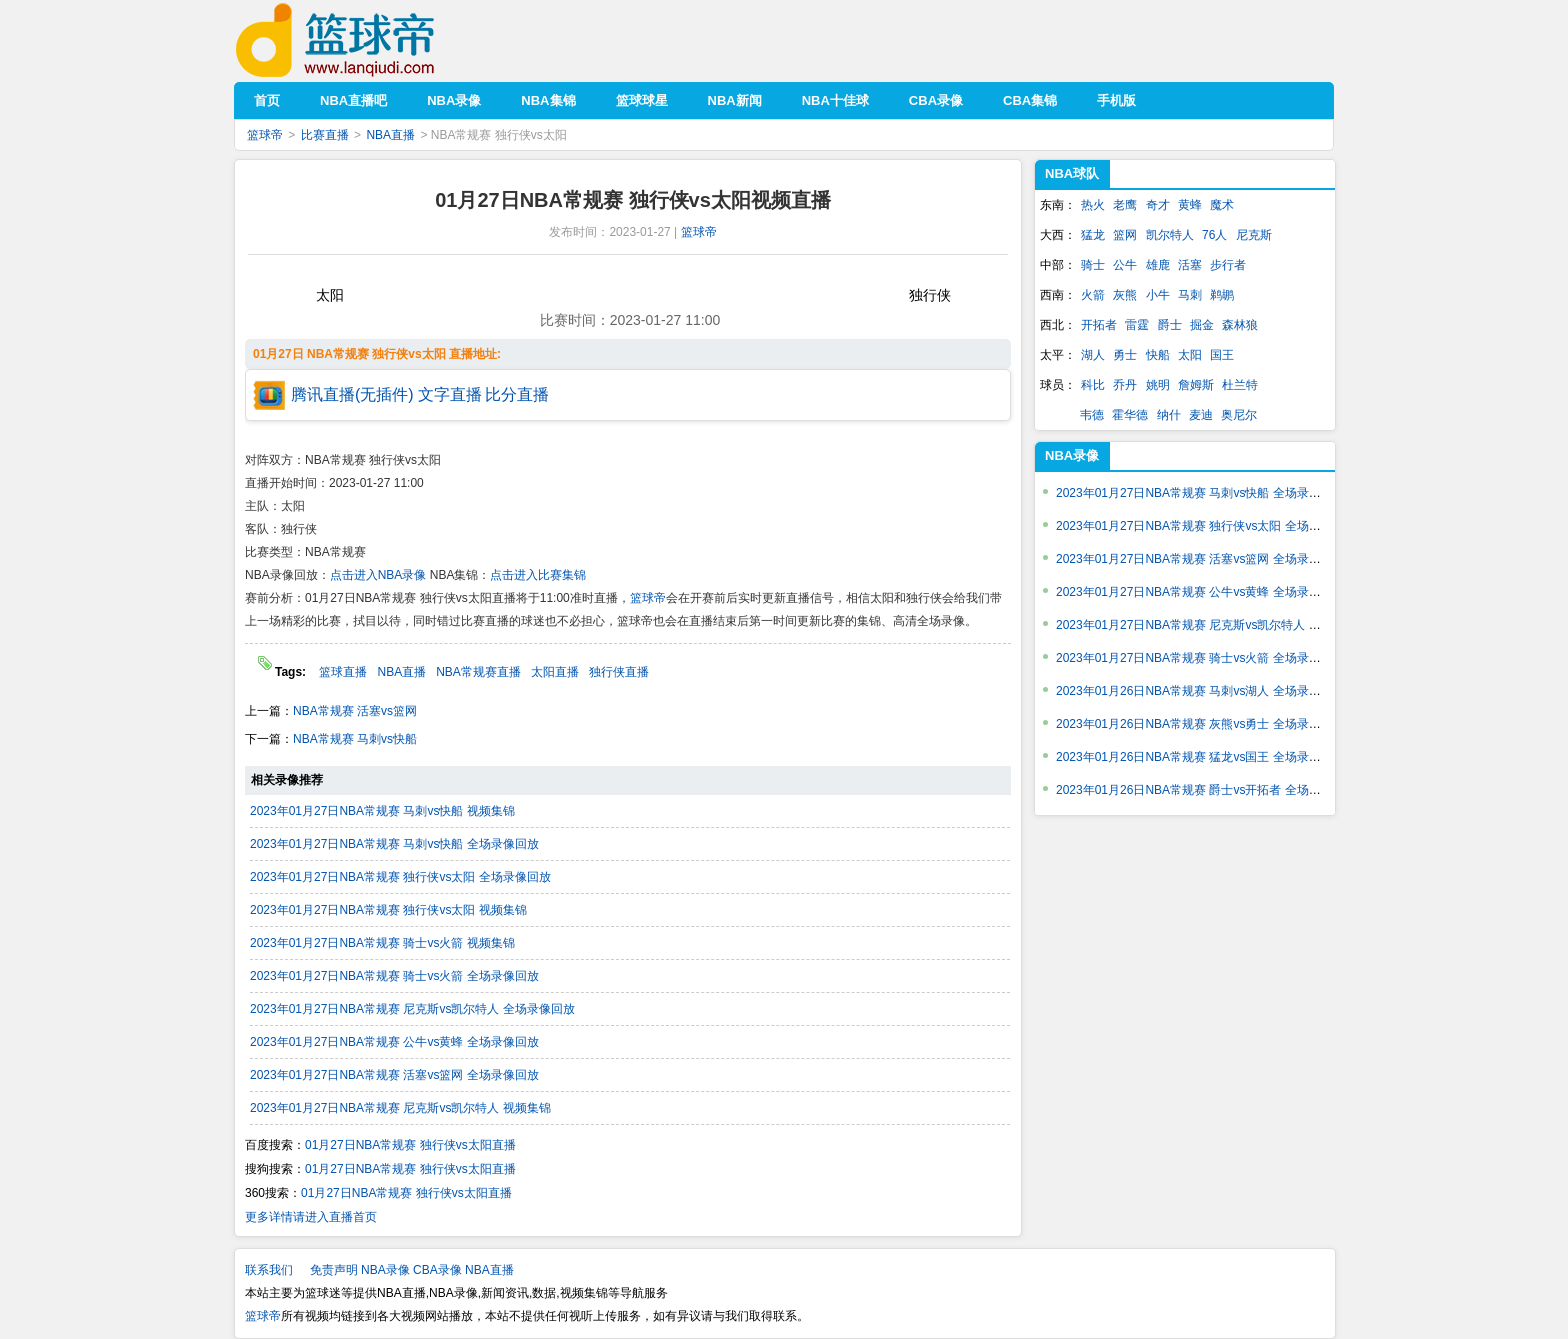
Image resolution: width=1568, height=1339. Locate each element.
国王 (1222, 355)
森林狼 (1240, 325)
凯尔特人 (1170, 235)
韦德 (1092, 415)
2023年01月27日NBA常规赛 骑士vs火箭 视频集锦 (382, 943)
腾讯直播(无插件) (352, 394)
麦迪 (1201, 415)
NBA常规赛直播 (478, 672)
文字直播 (450, 394)
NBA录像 (1072, 455)
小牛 (1158, 295)
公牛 (1125, 265)
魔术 (1222, 205)
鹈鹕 (1222, 295)
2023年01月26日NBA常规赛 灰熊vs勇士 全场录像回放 (1200, 724)
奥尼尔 (1239, 415)
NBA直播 (390, 135)
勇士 (1125, 355)
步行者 (1228, 265)
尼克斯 (1254, 235)
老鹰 (1125, 205)
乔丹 (1125, 385)
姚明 (1158, 385)
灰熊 (1125, 295)
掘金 (1202, 325)
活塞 (1190, 265)
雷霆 (1137, 325)
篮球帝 (365, 40)
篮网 (1125, 235)
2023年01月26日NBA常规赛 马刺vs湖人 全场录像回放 (1200, 691)
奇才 (1158, 205)
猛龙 (1093, 235)
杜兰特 (1240, 385)
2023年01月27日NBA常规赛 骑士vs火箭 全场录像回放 (394, 976)
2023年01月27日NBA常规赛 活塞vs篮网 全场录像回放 (394, 1075)
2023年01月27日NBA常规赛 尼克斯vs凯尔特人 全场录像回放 (412, 1009)
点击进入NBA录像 (378, 575)
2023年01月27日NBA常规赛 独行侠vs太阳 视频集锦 (388, 910)
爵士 (1170, 325)
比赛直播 (325, 135)
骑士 (1093, 265)
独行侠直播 (619, 672)
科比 (1093, 385)
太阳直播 (555, 672)
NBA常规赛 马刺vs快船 (355, 739)
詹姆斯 (1196, 385)
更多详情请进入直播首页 (311, 1217)
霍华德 (1130, 415)
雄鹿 (1158, 265)
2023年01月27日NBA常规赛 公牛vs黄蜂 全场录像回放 (394, 1042)
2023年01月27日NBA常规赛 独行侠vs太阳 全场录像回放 (400, 877)
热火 (1093, 205)
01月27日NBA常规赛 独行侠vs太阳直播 (410, 1145)
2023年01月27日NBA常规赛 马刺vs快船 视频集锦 (382, 811)
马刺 (1190, 295)
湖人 (1093, 355)
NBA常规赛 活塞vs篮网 (355, 711)
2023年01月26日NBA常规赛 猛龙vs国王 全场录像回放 (1200, 757)
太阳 (1190, 355)
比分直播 (517, 394)
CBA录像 (437, 1270)
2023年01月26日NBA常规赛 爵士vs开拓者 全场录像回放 (1206, 790)
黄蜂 (1190, 205)
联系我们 (269, 1270)
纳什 (1169, 415)
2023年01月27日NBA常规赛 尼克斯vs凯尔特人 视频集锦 (400, 1108)
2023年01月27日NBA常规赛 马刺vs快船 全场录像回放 (394, 844)
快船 (1158, 355)
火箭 (1093, 295)
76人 (1214, 235)
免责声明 (334, 1270)
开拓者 (1099, 325)
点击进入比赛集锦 (538, 575)
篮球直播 (343, 672)
